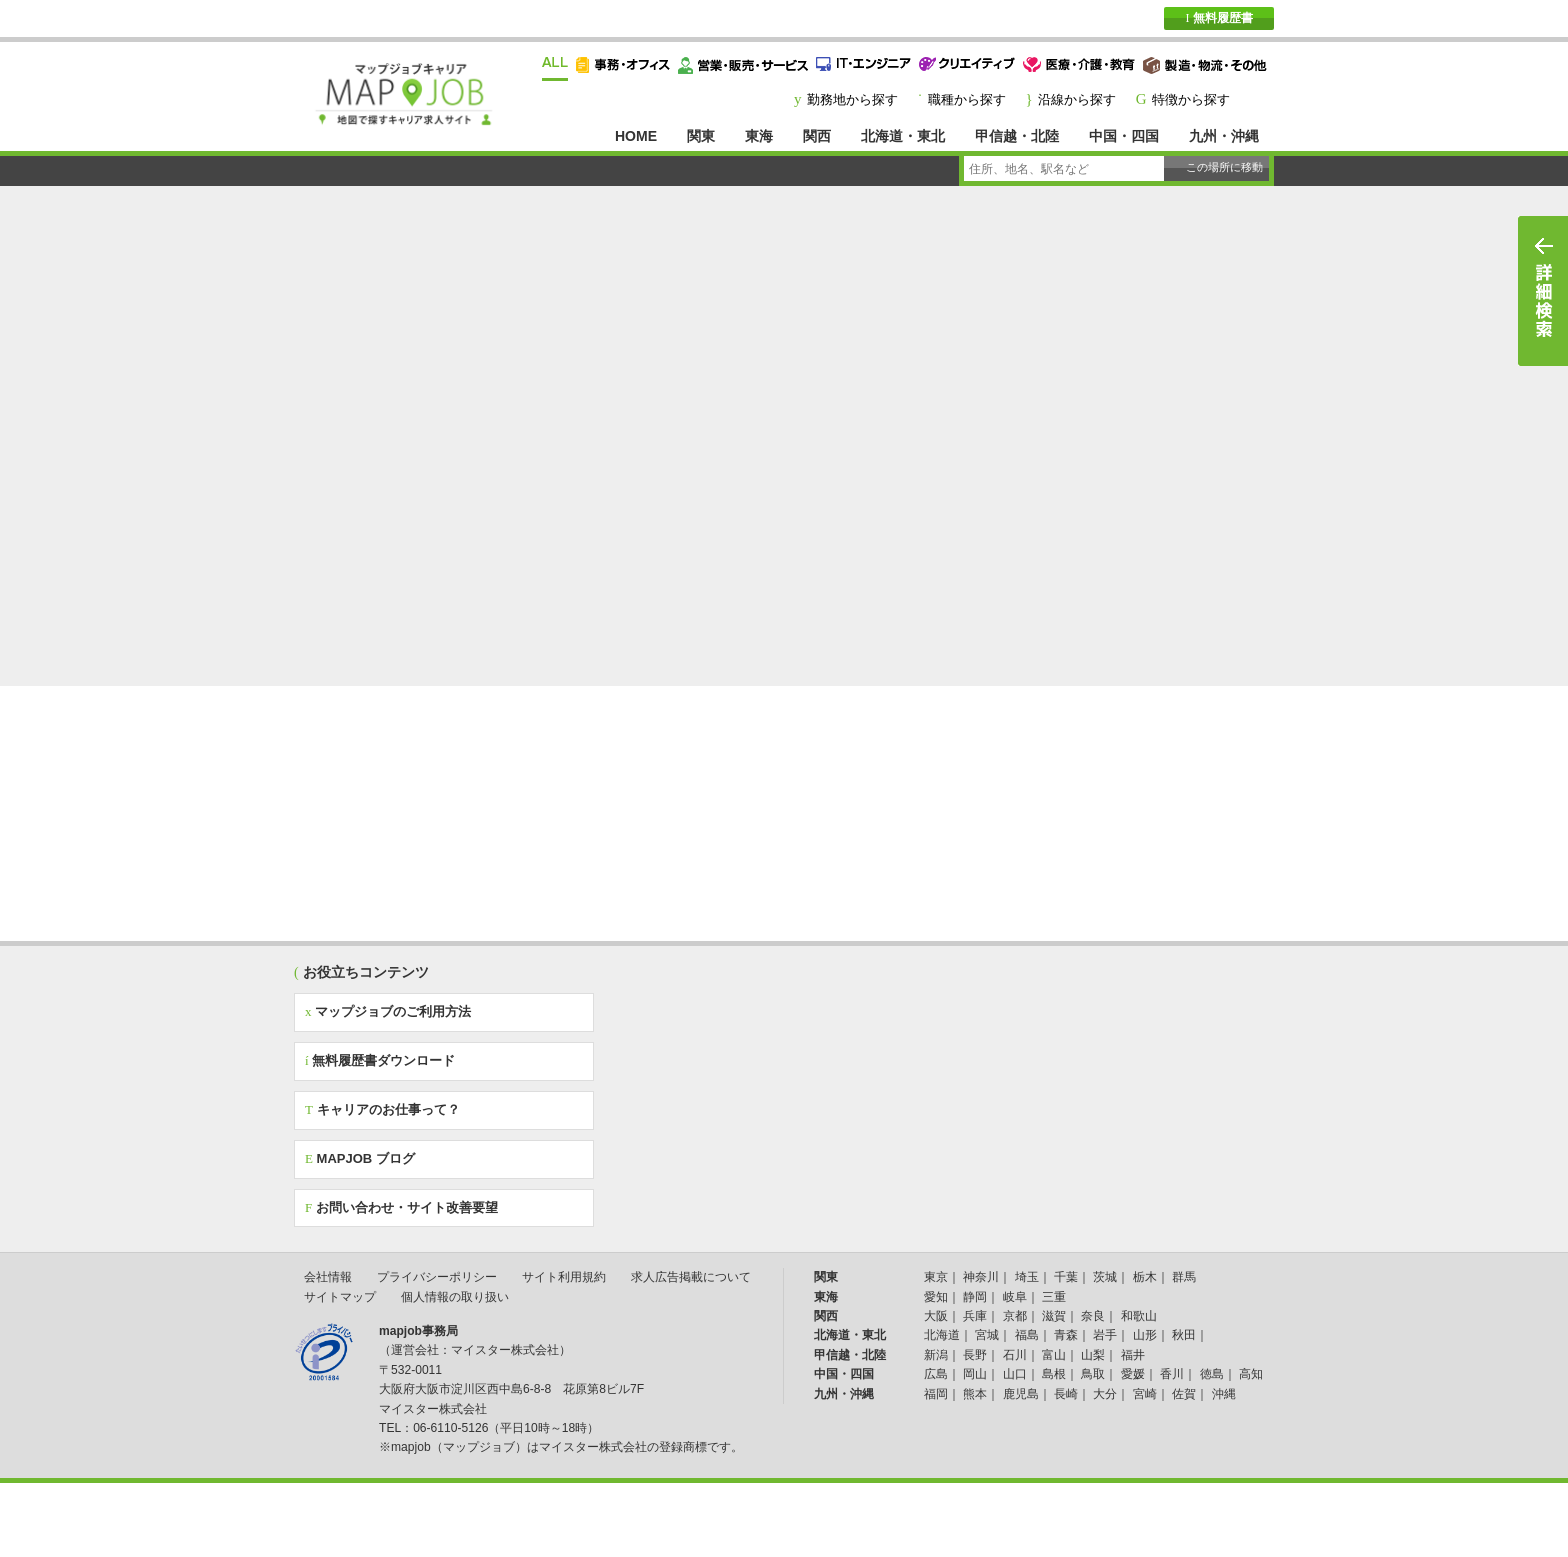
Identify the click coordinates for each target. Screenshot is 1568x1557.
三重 (1054, 1297)
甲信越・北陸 (1017, 136)
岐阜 (1015, 1297)
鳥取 (1093, 1374)
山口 (1015, 1374)
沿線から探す (1077, 99)
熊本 (975, 1394)
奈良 (1093, 1316)
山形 (1145, 1335)
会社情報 (328, 1277)
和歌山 (1139, 1316)
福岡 (936, 1394)
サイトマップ (340, 1297)
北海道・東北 (903, 136)
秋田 (1184, 1335)
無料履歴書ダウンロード (380, 1060)
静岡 (975, 1297)
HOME (636, 136)
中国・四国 (1124, 136)
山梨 (1093, 1355)
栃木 (1145, 1277)
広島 (936, 1374)
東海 (759, 136)
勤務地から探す (852, 99)
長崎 (1066, 1394)
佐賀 (1184, 1394)
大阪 (936, 1316)
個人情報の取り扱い (455, 1297)
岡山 (975, 1374)
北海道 (942, 1335)
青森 (1066, 1335)
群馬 (1184, 1277)
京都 (1015, 1316)
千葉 (1066, 1277)
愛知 (936, 1297)
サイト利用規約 (564, 1277)
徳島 (1212, 1374)
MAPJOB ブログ (360, 1158)
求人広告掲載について (691, 1277)
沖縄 (1224, 1394)
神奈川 (981, 1277)
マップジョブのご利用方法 (388, 1011)
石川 (1015, 1355)
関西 (817, 136)
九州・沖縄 (1224, 136)
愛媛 (1133, 1374)
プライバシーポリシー (437, 1277)
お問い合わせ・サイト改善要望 (401, 1207)
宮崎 (1145, 1394)
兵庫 (975, 1316)
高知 (1251, 1374)
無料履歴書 (1218, 18)
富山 (1054, 1355)
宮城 (987, 1335)
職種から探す (967, 99)
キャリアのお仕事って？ (382, 1109)
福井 (1133, 1355)
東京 (936, 1277)
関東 (701, 136)
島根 (1054, 1374)
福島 (1027, 1335)
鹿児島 (1021, 1394)
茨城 (1105, 1277)
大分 (1105, 1394)
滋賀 (1054, 1316)
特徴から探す (1191, 99)
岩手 (1105, 1335)
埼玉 (1027, 1277)
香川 (1172, 1374)
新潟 (936, 1355)
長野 (975, 1355)
